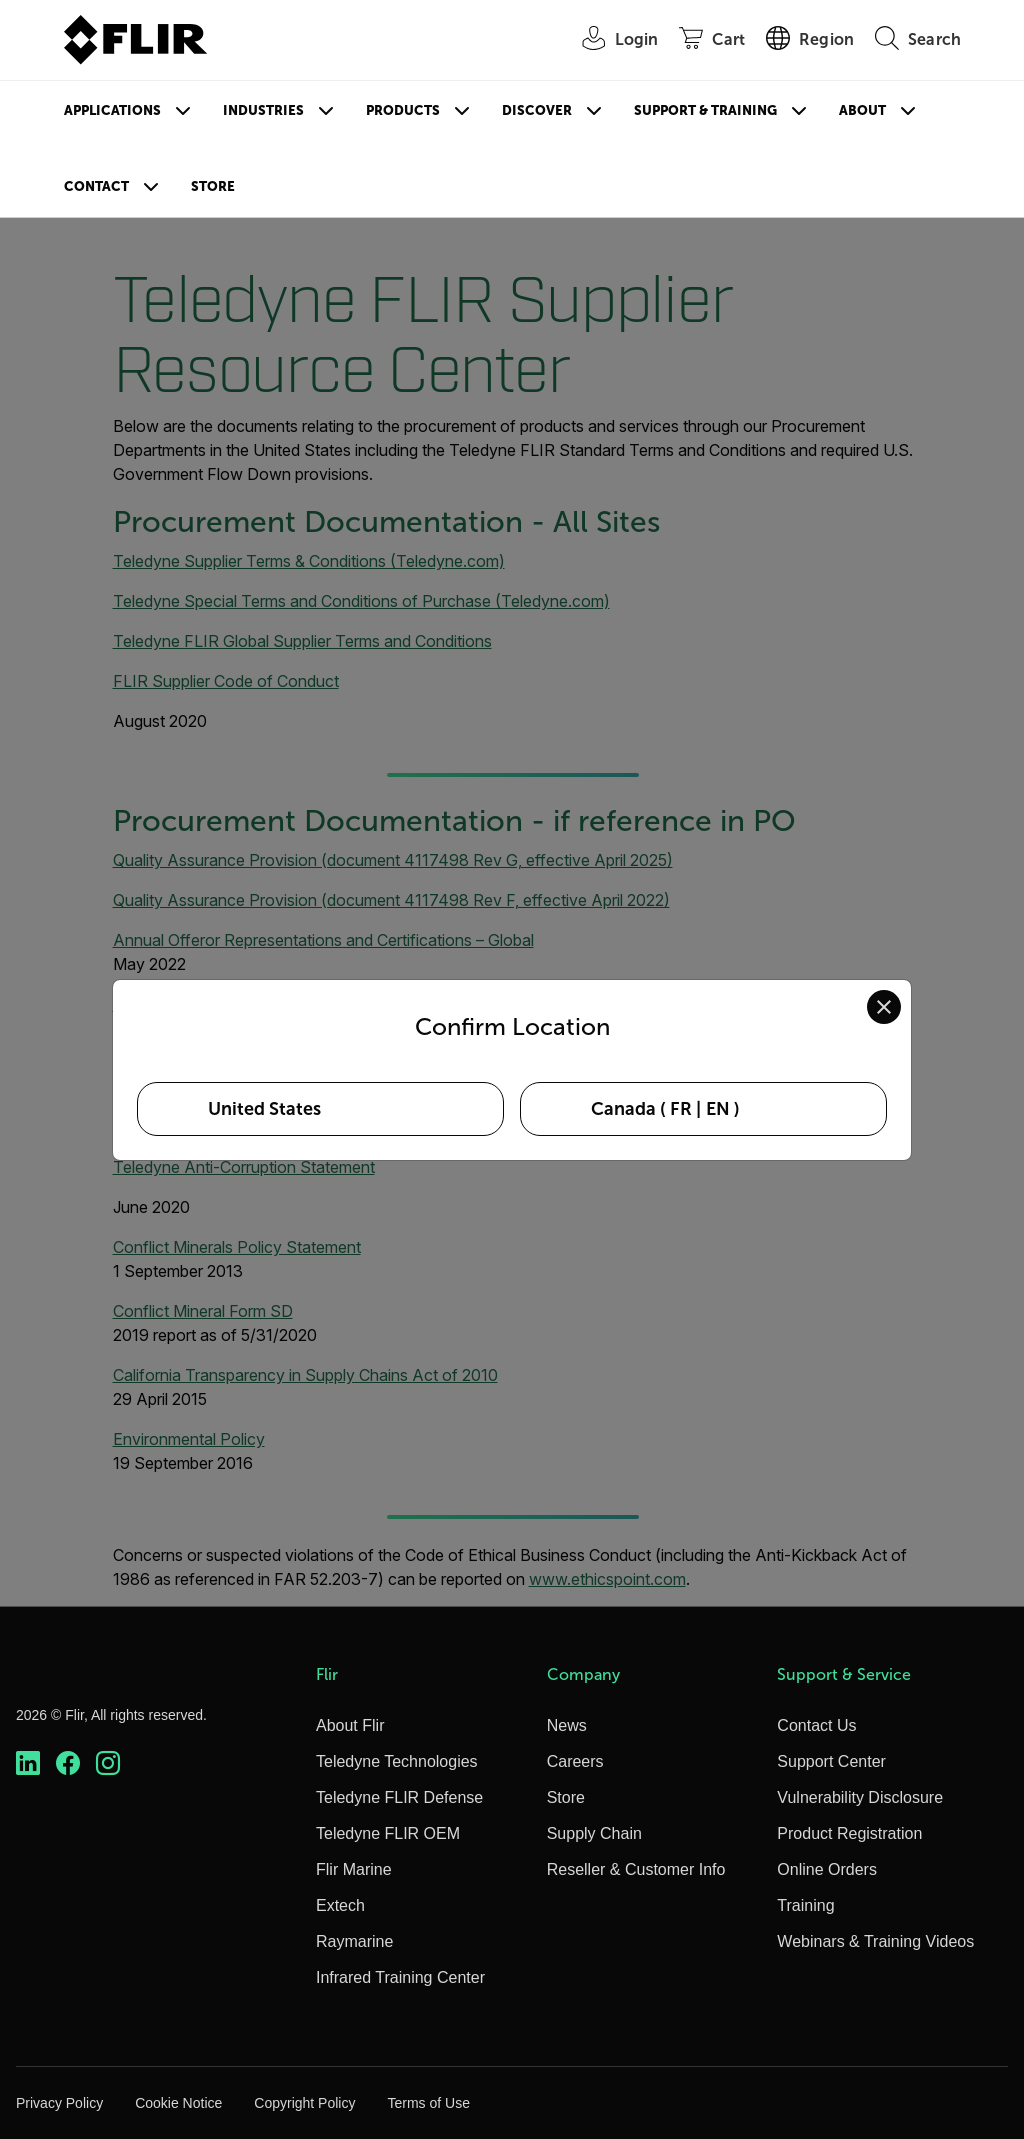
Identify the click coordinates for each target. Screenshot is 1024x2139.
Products (403, 110)
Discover (537, 110)
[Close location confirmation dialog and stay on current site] (884, 1007)
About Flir (350, 1725)
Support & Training (705, 110)
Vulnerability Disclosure (860, 1797)
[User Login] (610, 40)
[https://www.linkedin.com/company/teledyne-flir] (28, 1763)
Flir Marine (354, 1869)
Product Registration (849, 1833)
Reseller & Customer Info (636, 1869)
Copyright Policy (304, 2103)
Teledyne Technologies (397, 1761)
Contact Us (816, 1725)
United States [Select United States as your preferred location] (264, 1109)
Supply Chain (594, 1833)
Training (805, 1905)
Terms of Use (428, 2103)
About (862, 110)
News (567, 1725)
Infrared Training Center (400, 1977)
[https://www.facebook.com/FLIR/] (68, 1763)
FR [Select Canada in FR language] (681, 1109)
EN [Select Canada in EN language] (718, 1109)
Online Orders (827, 1869)
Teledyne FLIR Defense (399, 1797)
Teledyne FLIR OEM (388, 1833)
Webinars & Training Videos (875, 1941)
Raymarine (354, 1941)
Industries (263, 110)
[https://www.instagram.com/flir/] (108, 1763)
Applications (112, 110)
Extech (340, 1905)
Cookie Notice (178, 2103)
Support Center (831, 1761)
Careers (575, 1761)
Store (213, 186)
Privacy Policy (59, 2103)
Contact (96, 186)
